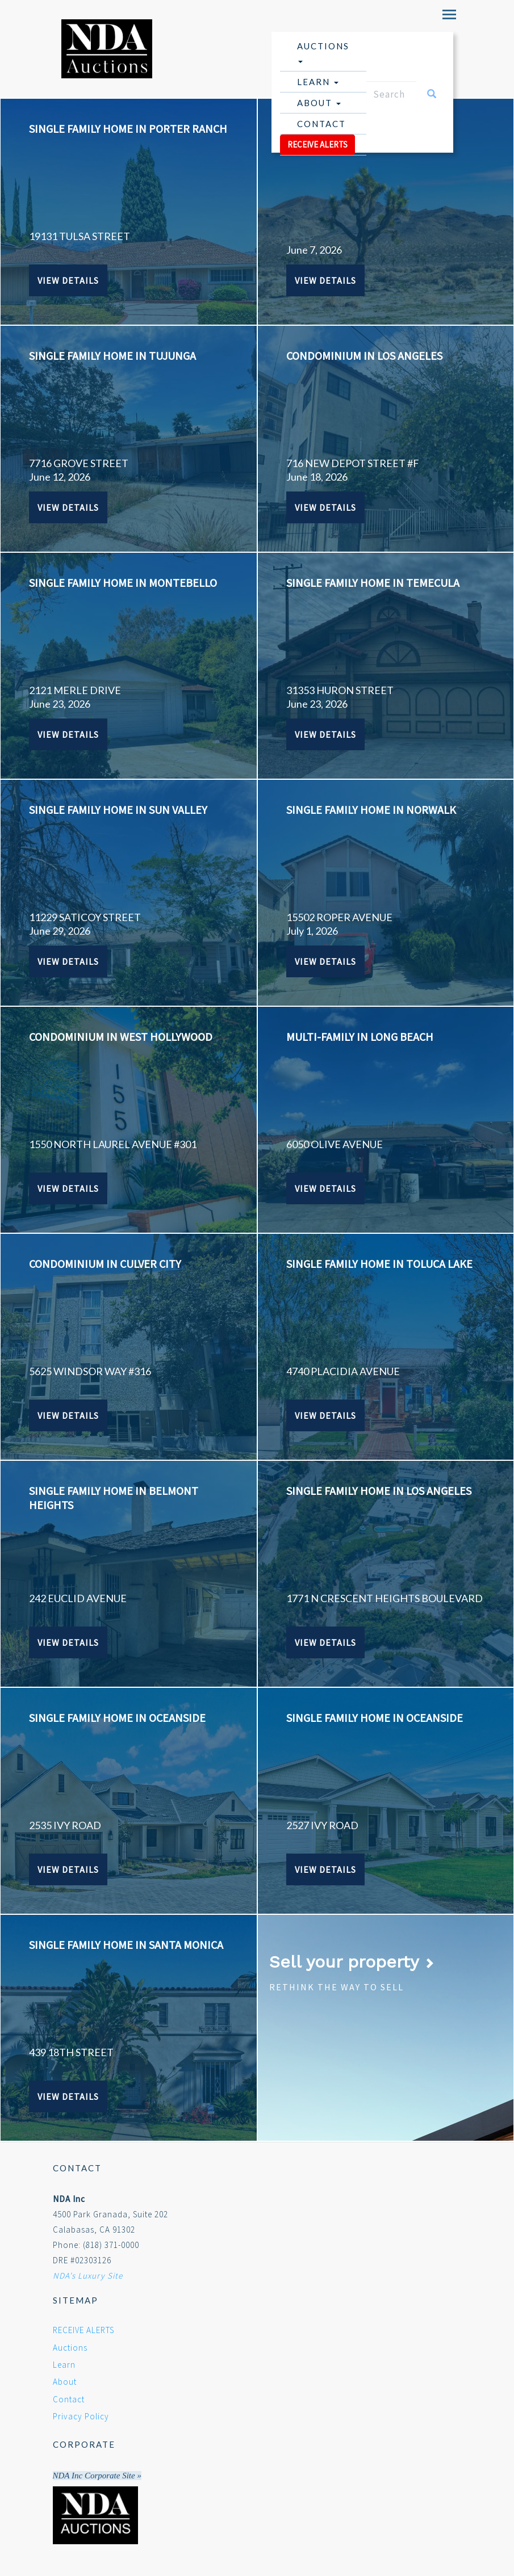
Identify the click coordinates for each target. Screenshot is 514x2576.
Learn (318, 82)
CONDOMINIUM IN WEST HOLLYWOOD (120, 1036)
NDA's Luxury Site (88, 2275)
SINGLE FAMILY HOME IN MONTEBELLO (123, 582)
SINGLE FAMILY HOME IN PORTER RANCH (128, 128)
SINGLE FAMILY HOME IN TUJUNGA (112, 355)
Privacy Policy (81, 2416)
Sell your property (351, 1962)
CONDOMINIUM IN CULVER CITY (105, 1264)
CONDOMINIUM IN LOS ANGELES (364, 355)
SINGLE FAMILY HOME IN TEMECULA (372, 582)
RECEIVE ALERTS (317, 144)
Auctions (323, 52)
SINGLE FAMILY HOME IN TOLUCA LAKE (379, 1264)
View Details (68, 280)
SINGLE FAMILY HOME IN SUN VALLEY (118, 809)
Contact (321, 124)
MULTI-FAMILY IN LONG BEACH (359, 1036)
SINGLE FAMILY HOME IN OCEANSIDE (117, 1718)
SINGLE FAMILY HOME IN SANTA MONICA (126, 1945)
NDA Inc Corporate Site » (97, 2475)
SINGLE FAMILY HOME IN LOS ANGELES (378, 1491)
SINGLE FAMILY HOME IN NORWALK (371, 809)
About (319, 103)
